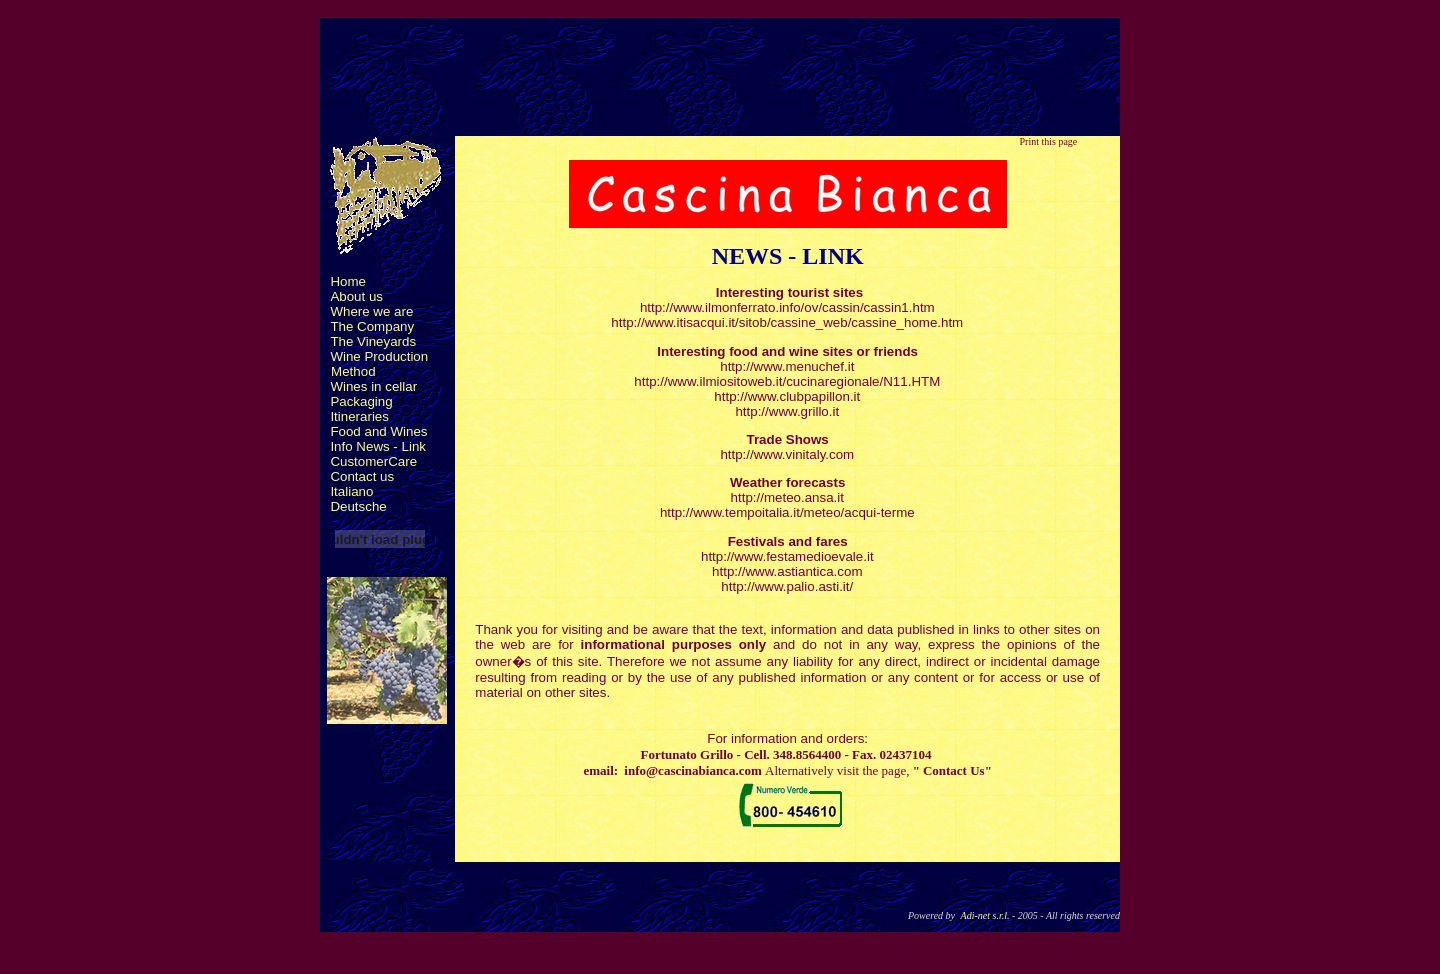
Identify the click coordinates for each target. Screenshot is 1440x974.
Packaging (361, 401)
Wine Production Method (374, 364)
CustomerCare (373, 461)
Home (348, 281)
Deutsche (358, 506)
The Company (372, 326)
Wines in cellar (373, 386)
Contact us (362, 476)
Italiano (351, 491)
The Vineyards (373, 341)
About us (356, 296)
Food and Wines (378, 431)
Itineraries (359, 416)
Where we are (371, 311)
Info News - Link (378, 446)
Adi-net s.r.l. (985, 915)
